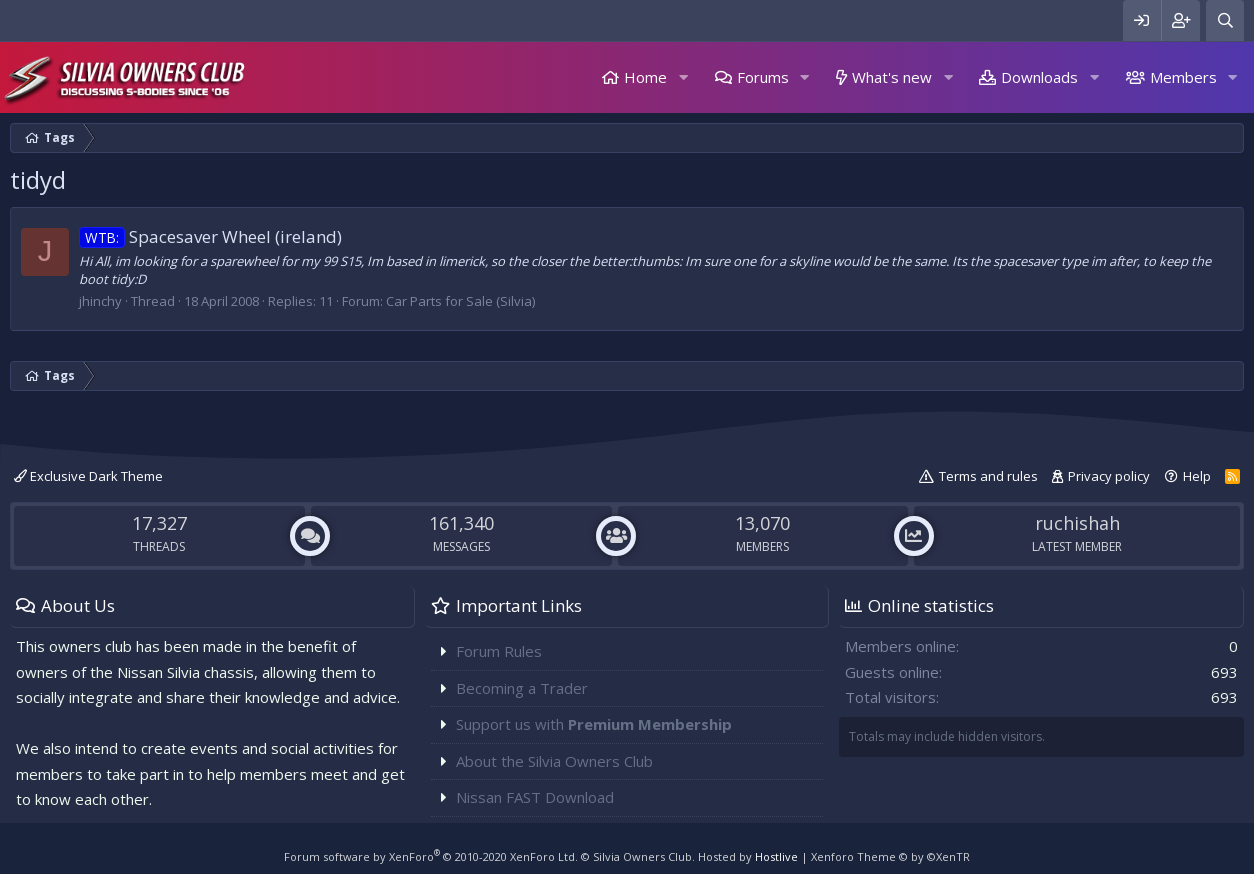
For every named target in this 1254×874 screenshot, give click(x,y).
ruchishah (1077, 523)
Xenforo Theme (890, 856)
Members (1183, 77)
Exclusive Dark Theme (88, 476)
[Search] (1225, 20)
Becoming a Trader (522, 688)
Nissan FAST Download (535, 797)
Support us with (594, 724)
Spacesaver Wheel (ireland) (210, 236)
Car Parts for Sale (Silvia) (460, 301)
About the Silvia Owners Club (554, 761)
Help (1197, 476)
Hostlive (776, 856)
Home (645, 77)
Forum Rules (499, 651)
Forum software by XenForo (431, 856)
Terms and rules (988, 476)
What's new (892, 77)
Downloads (1039, 77)
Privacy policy (1109, 476)
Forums (763, 77)
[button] (683, 77)
